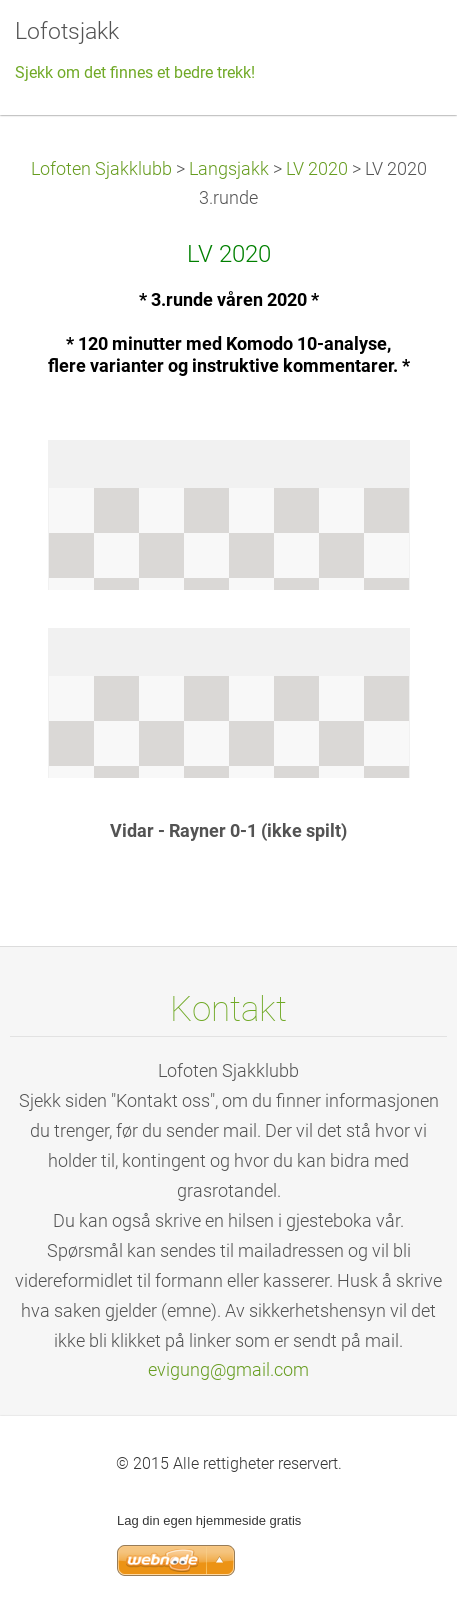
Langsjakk (229, 169)
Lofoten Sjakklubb (101, 169)
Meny (402, 45)
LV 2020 (317, 169)
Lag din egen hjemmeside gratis (209, 1520)
